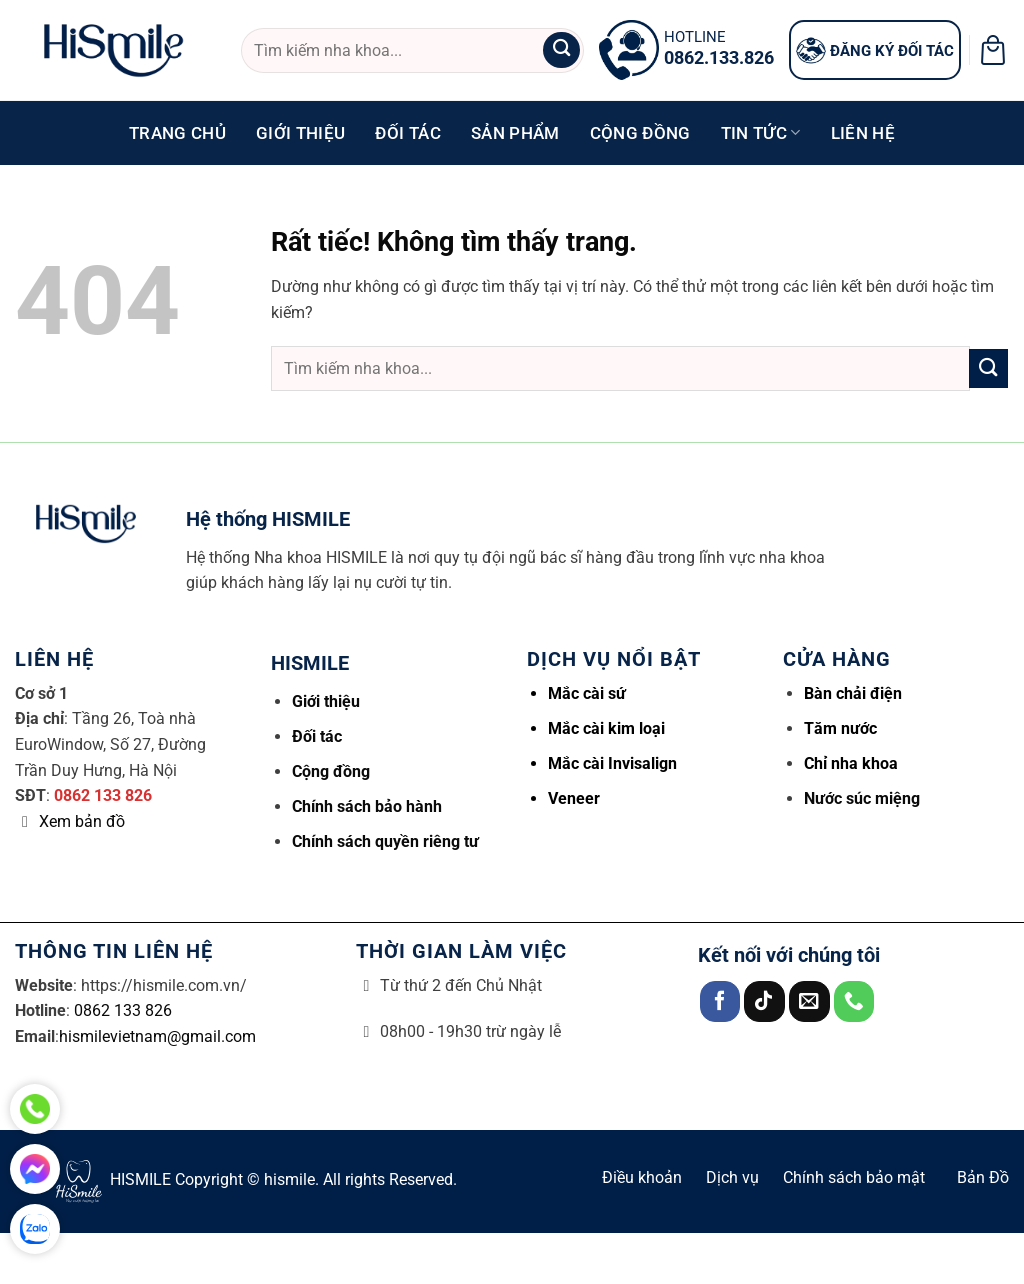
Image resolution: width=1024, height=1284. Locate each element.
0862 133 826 (103, 795)
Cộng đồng (640, 133)
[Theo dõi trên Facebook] (720, 1001)
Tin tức (761, 133)
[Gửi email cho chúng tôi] (809, 1001)
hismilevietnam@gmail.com (157, 1036)
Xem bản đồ (82, 821)
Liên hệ (863, 133)
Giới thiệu (300, 133)
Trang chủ (177, 133)
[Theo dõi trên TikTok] (764, 1001)
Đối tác (407, 133)
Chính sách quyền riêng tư (385, 841)
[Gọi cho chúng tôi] (854, 1001)
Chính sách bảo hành (367, 806)
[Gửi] (561, 50)
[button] (993, 50)
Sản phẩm (515, 133)
